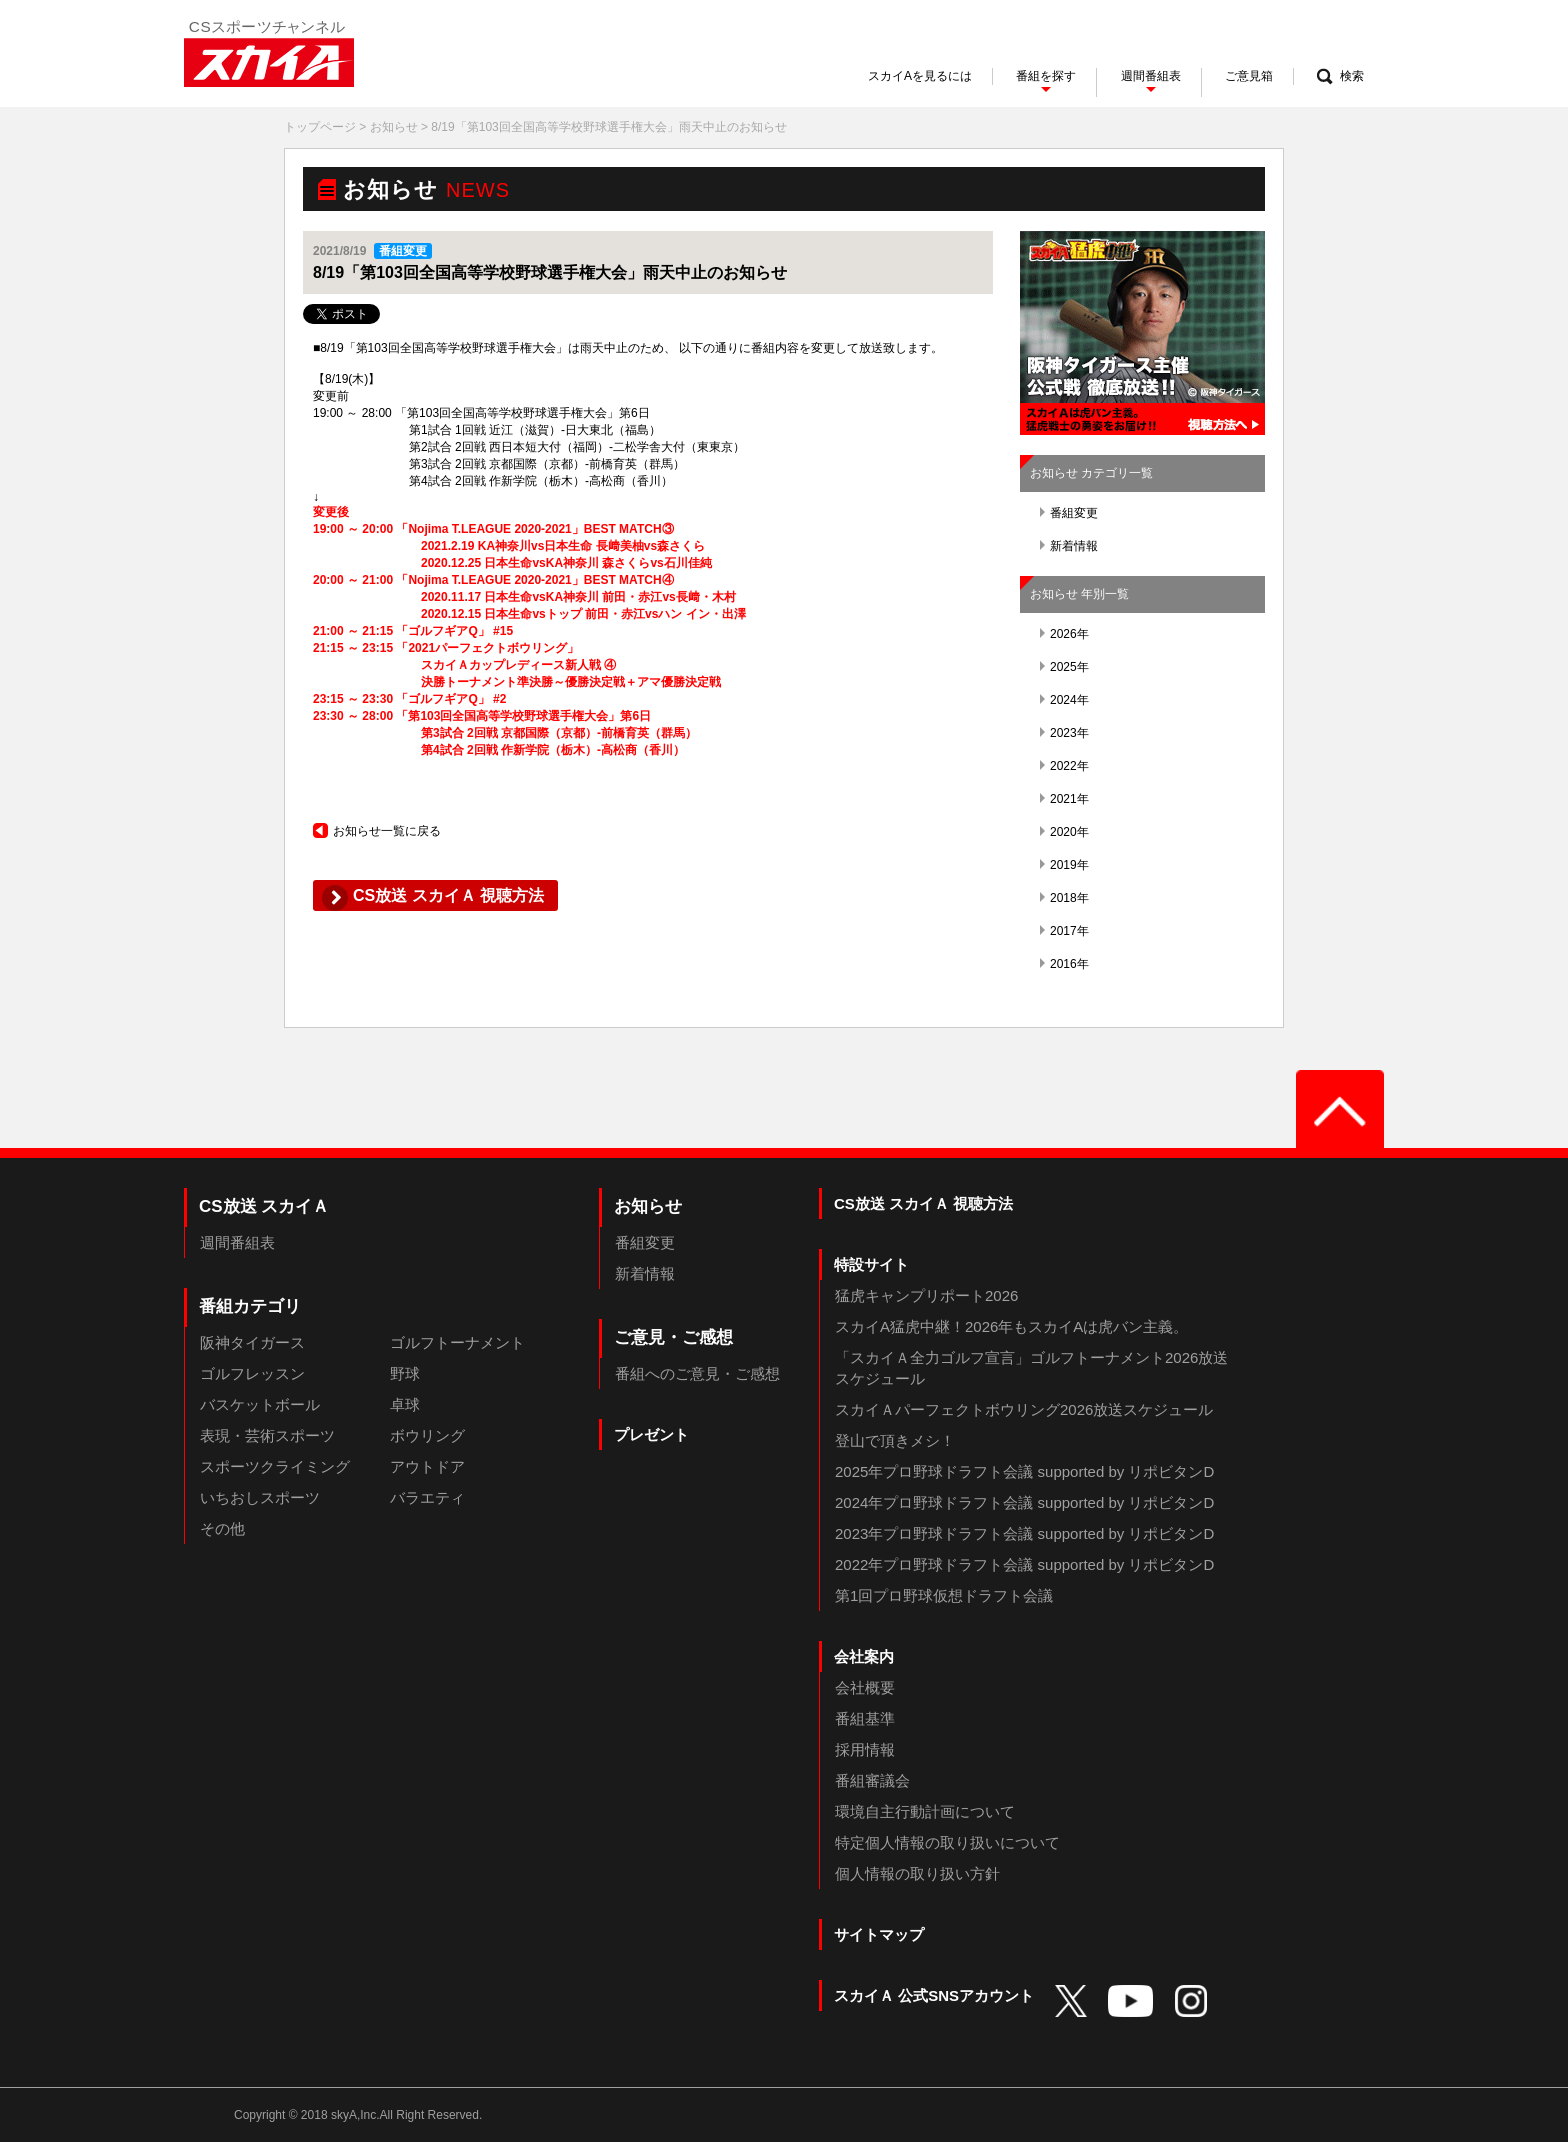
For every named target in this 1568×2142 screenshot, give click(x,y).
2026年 (1064, 634)
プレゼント (651, 1434)
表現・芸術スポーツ (267, 1435)
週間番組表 (237, 1242)
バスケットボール (260, 1404)
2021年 (1064, 799)
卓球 (405, 1404)
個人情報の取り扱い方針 (917, 1873)
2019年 (1064, 865)
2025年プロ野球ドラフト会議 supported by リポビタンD (1024, 1471)
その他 (222, 1528)
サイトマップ (879, 1934)
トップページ (320, 127)
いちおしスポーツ (260, 1497)
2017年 (1064, 931)
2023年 (1064, 733)
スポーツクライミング (275, 1466)
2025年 (1064, 667)
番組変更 (1069, 513)
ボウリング (427, 1435)
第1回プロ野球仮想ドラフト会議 (944, 1595)
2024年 (1064, 700)
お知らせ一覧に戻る (377, 831)
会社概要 (865, 1687)
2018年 (1064, 898)
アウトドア (427, 1466)
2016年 (1064, 964)
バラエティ (427, 1497)
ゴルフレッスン (252, 1373)
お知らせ (394, 127)
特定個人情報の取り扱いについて (947, 1842)
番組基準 (865, 1718)
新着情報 (1069, 546)
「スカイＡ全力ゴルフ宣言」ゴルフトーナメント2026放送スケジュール (1031, 1368)
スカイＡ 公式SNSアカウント (934, 1995)
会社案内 (864, 1656)
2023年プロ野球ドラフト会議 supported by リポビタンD (1024, 1533)
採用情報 (865, 1749)
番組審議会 (872, 1780)
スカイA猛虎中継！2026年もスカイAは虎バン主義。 (1011, 1326)
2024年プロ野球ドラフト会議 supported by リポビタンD (1024, 1502)
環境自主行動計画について (925, 1811)
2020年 (1064, 832)
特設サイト (871, 1264)
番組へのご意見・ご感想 (697, 1373)
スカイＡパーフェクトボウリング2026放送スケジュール (1024, 1409)
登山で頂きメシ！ (895, 1440)
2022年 (1064, 766)
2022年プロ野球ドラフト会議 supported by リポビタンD (1024, 1564)
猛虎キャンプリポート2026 (926, 1295)
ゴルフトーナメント (457, 1342)
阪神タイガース (252, 1342)
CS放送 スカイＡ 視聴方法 (923, 1203)
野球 (405, 1373)
